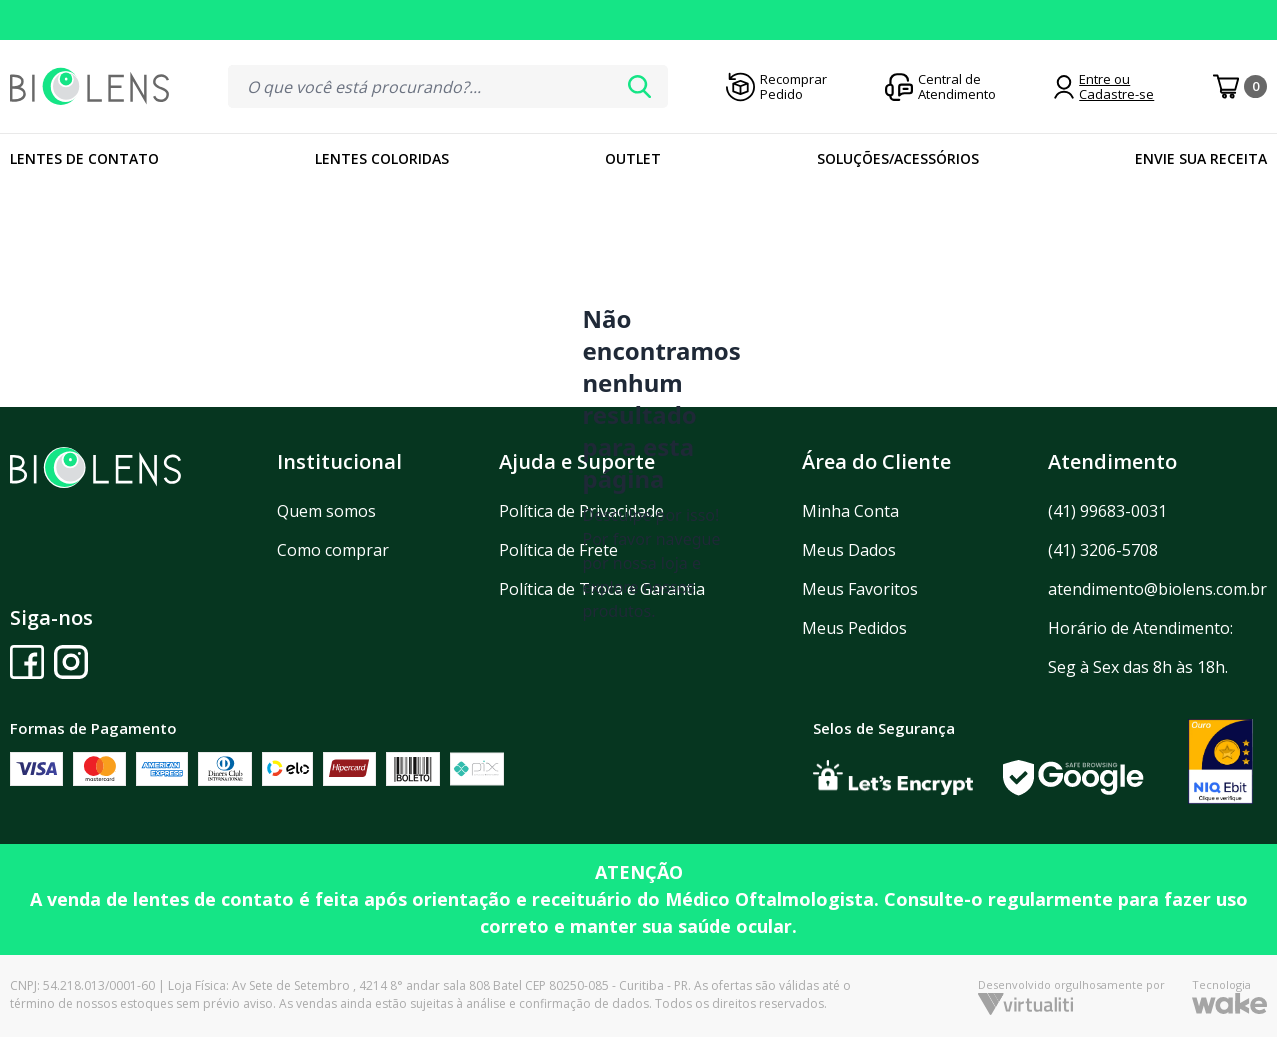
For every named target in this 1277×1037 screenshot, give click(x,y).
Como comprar (333, 550)
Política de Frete (558, 550)
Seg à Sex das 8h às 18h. (1138, 667)
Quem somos (326, 511)
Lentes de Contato (84, 158)
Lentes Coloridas (382, 158)
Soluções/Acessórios (898, 158)
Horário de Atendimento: (1140, 628)
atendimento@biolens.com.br (1157, 589)
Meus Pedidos (854, 628)
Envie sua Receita (1201, 158)
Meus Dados (849, 550)
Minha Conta (850, 511)
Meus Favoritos (860, 589)
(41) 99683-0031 (1107, 511)
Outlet (633, 158)
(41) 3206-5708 (1103, 550)
